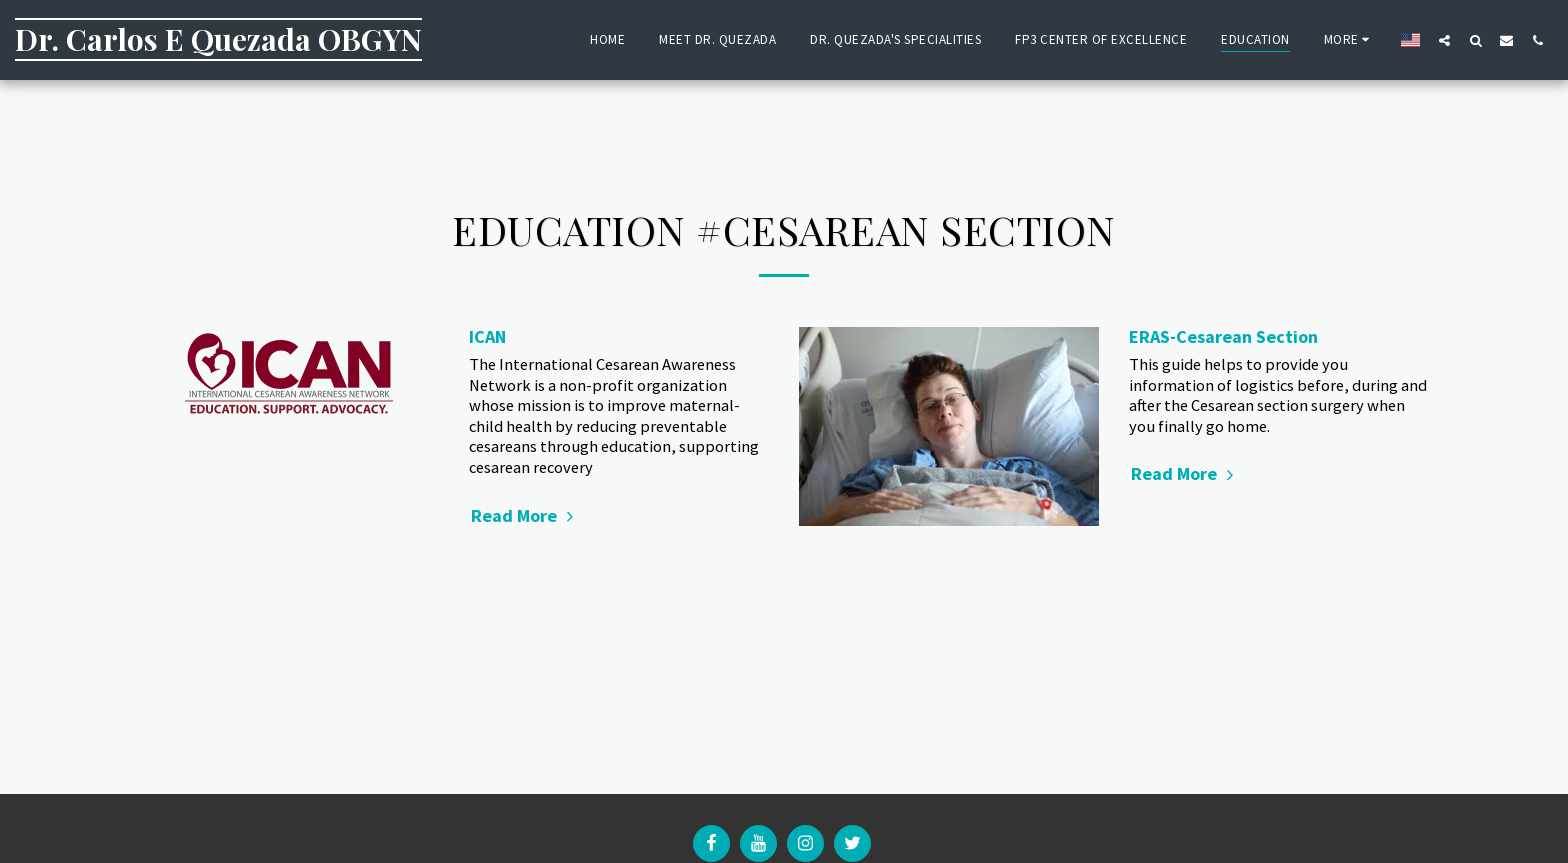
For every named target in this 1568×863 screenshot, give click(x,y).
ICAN (487, 336)
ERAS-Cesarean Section (1223, 336)
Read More (525, 515)
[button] (1444, 40)
